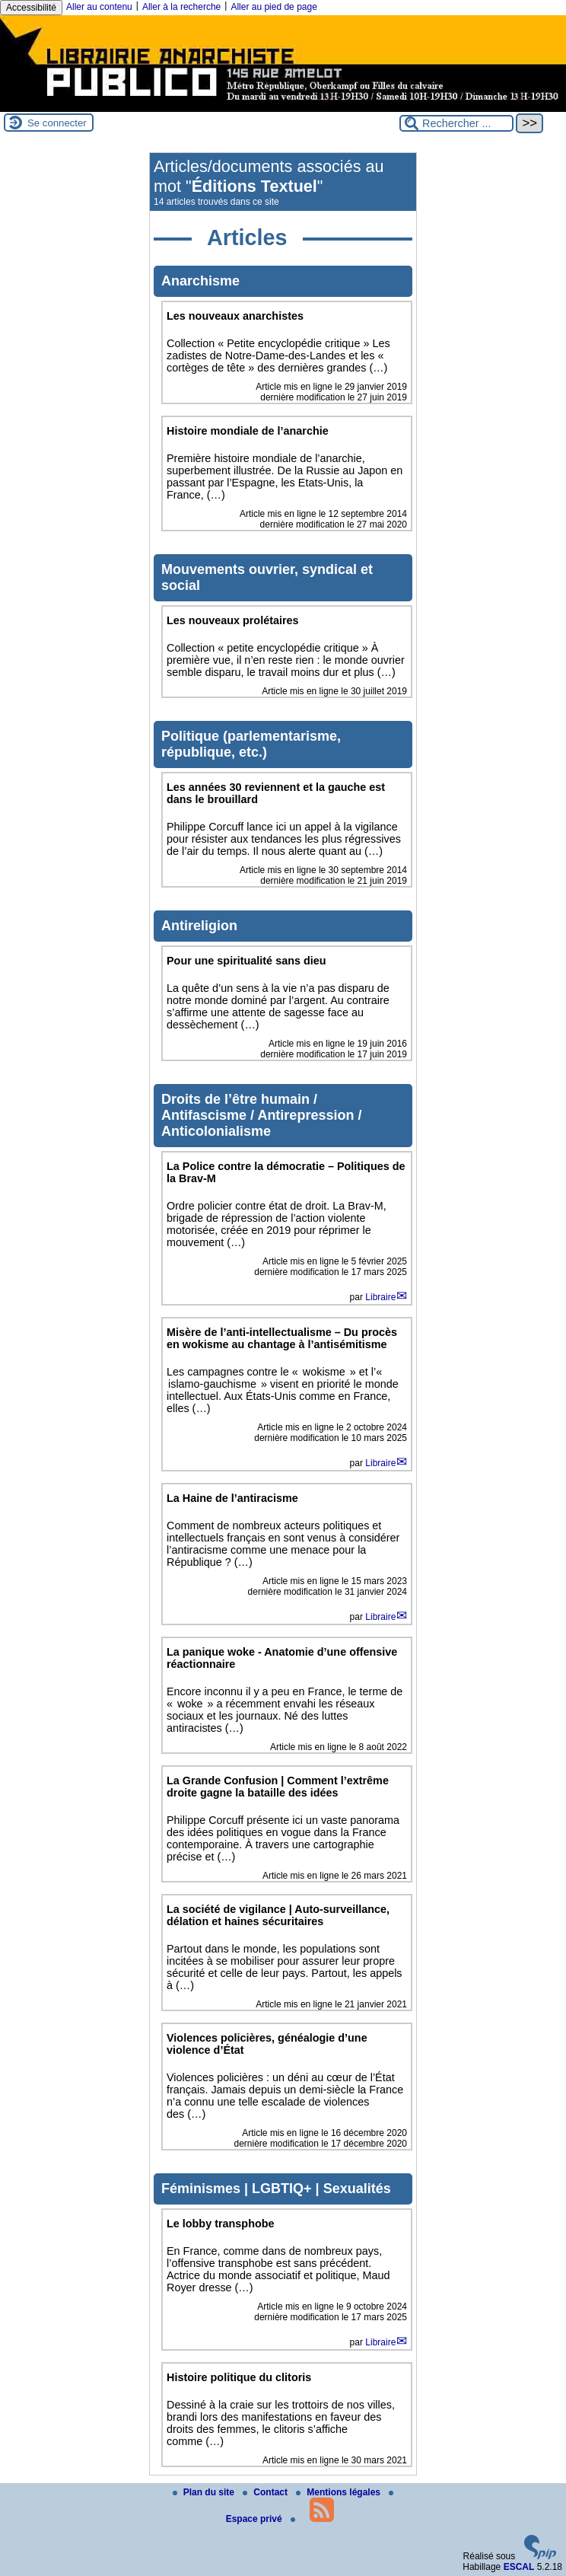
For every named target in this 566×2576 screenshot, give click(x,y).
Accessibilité (31, 7)
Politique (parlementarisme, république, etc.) (251, 744)
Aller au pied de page (273, 7)
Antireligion (199, 925)
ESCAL (519, 2567)
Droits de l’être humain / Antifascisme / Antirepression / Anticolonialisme (261, 1115)
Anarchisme (200, 281)
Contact (266, 2492)
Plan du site (205, 2492)
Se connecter (57, 123)
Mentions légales (339, 2492)
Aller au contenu (99, 7)
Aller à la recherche (181, 7)
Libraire (380, 1297)
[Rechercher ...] (456, 123)
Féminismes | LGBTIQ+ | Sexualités (276, 2188)
